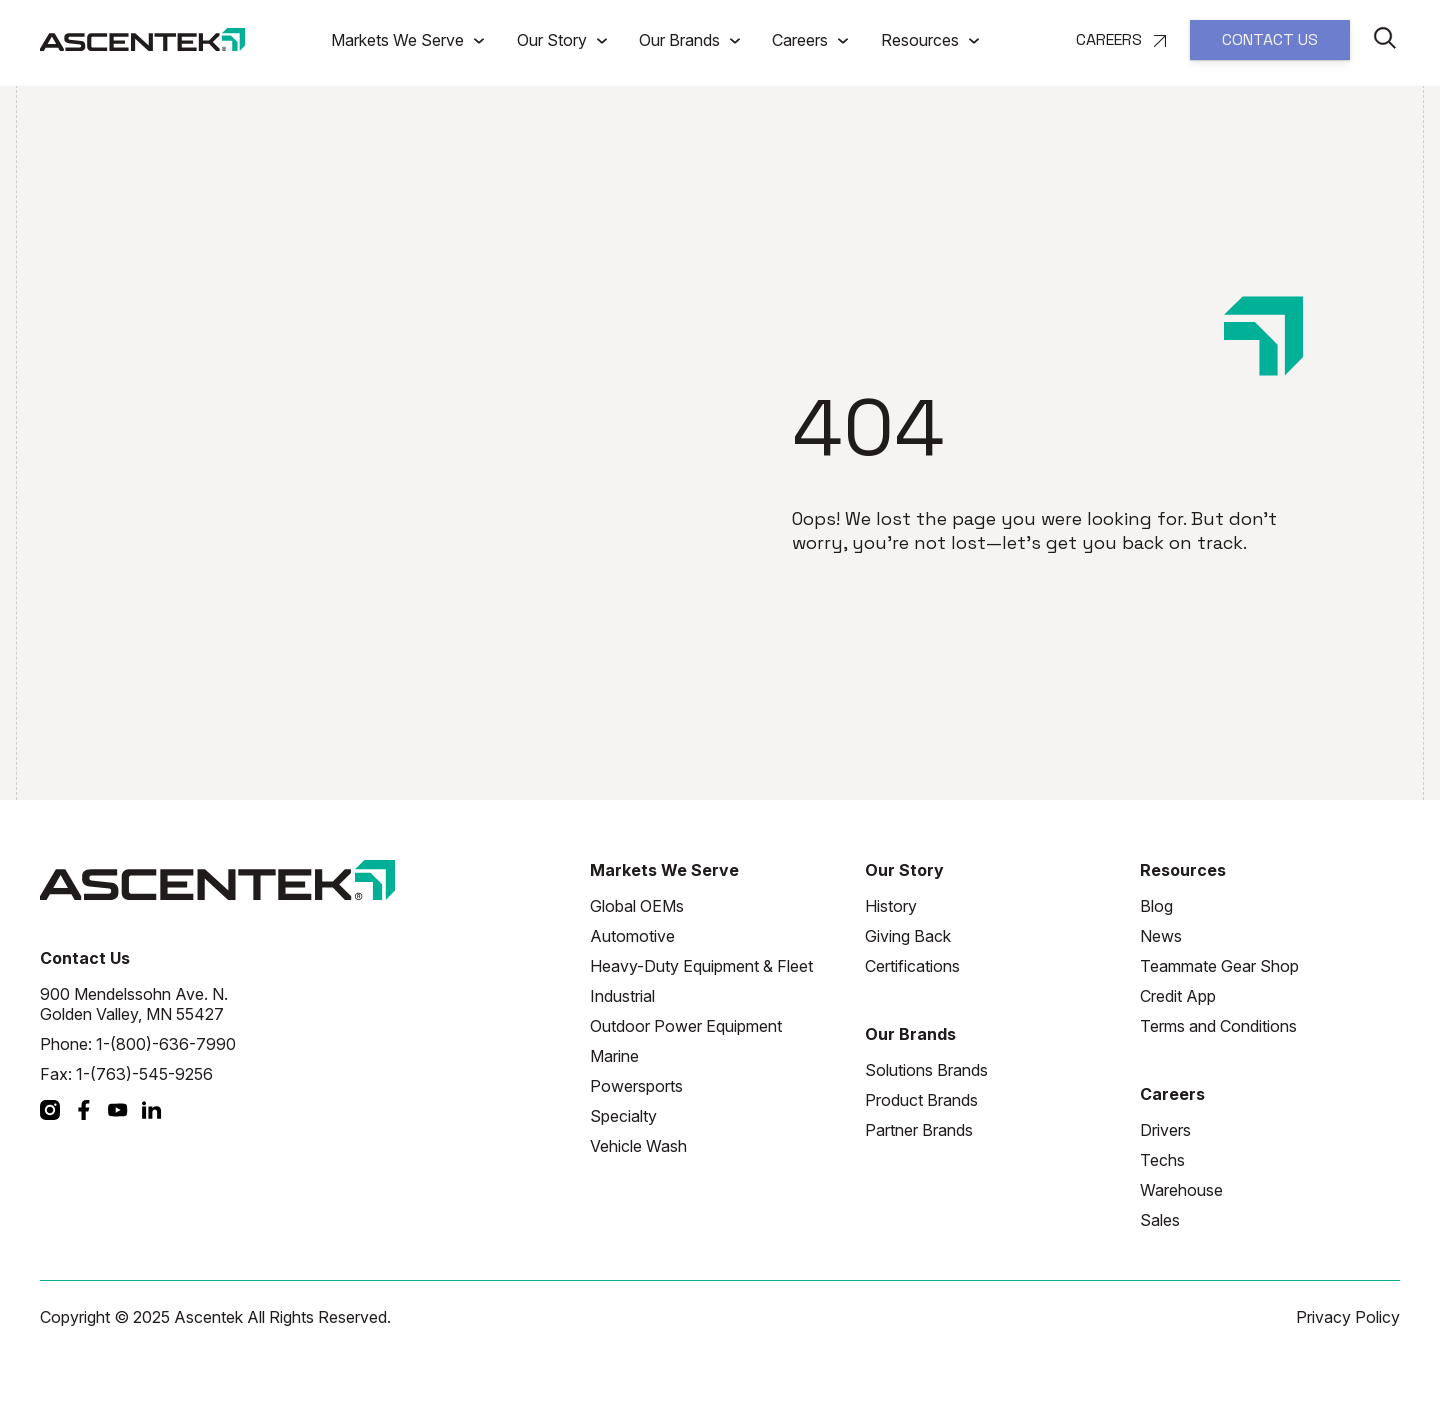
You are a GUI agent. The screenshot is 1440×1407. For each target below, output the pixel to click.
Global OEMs (637, 906)
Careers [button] (802, 40)
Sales (1160, 1220)
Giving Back (908, 936)
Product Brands (921, 1100)
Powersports (636, 1086)
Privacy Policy (1348, 1317)
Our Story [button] (554, 40)
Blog (1156, 906)
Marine (614, 1056)
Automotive (632, 936)
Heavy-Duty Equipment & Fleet (701, 966)
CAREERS (1121, 39)
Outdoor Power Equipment (686, 1026)
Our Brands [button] (681, 40)
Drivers (1165, 1130)
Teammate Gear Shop (1219, 966)
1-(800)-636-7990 (166, 1044)
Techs (1162, 1160)
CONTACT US (1270, 39)
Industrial (622, 996)
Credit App (1178, 996)
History (891, 906)
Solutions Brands (926, 1070)
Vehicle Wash (638, 1146)
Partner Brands (919, 1130)
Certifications (912, 966)
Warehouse (1181, 1190)
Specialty (623, 1116)
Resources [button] (922, 40)
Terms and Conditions (1218, 1026)
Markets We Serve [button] (399, 40)
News (1161, 936)
